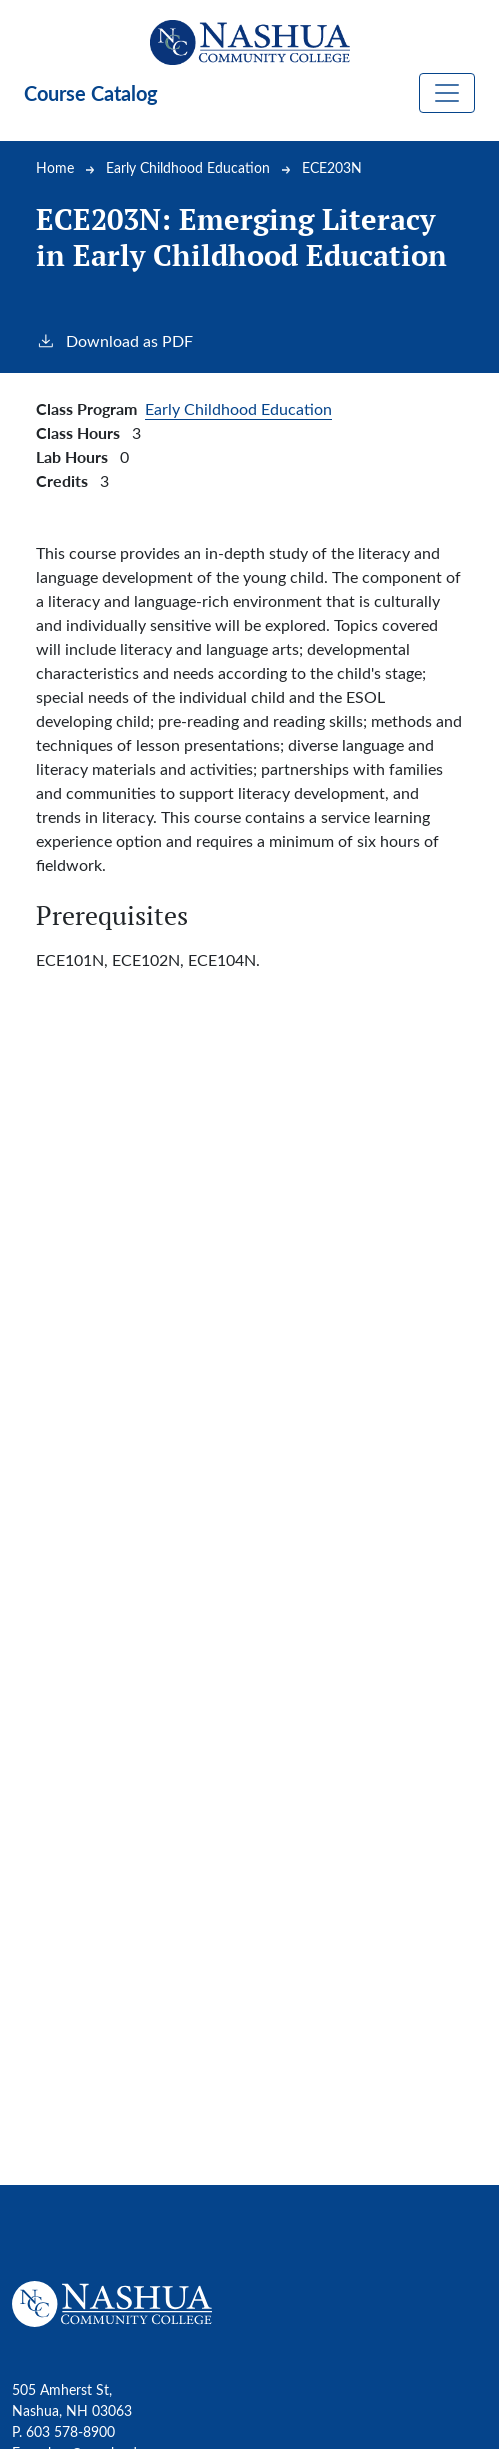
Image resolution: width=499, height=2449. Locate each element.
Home (55, 167)
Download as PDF (114, 340)
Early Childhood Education (188, 167)
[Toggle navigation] (447, 93)
